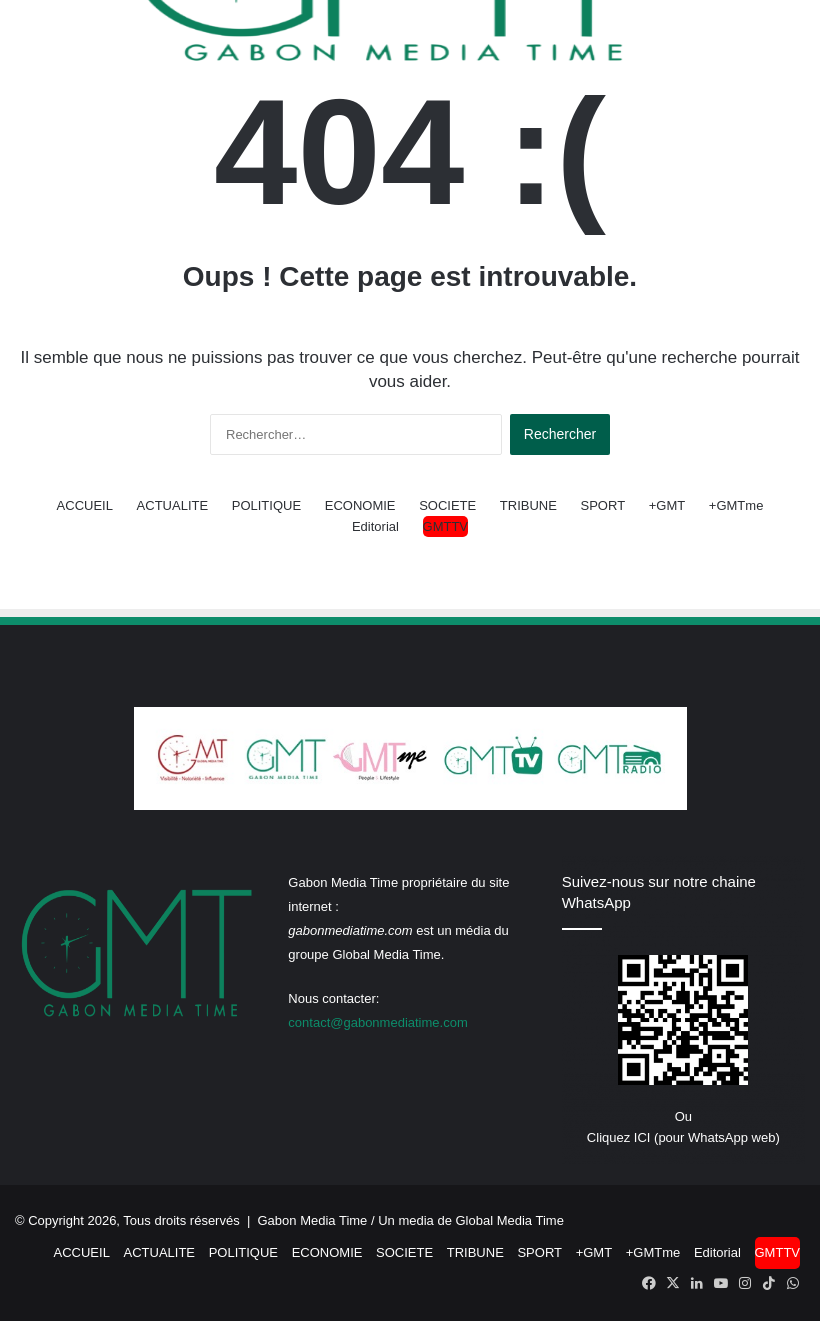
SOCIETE (447, 505)
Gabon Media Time (313, 1220)
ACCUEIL (85, 505)
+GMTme (736, 505)
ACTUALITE (173, 505)
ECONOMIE (360, 505)
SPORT (603, 505)
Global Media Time (510, 1220)
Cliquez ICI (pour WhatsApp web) (683, 1137)
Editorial (375, 526)
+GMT (667, 505)
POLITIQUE (266, 505)
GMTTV (446, 526)
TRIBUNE (528, 505)
